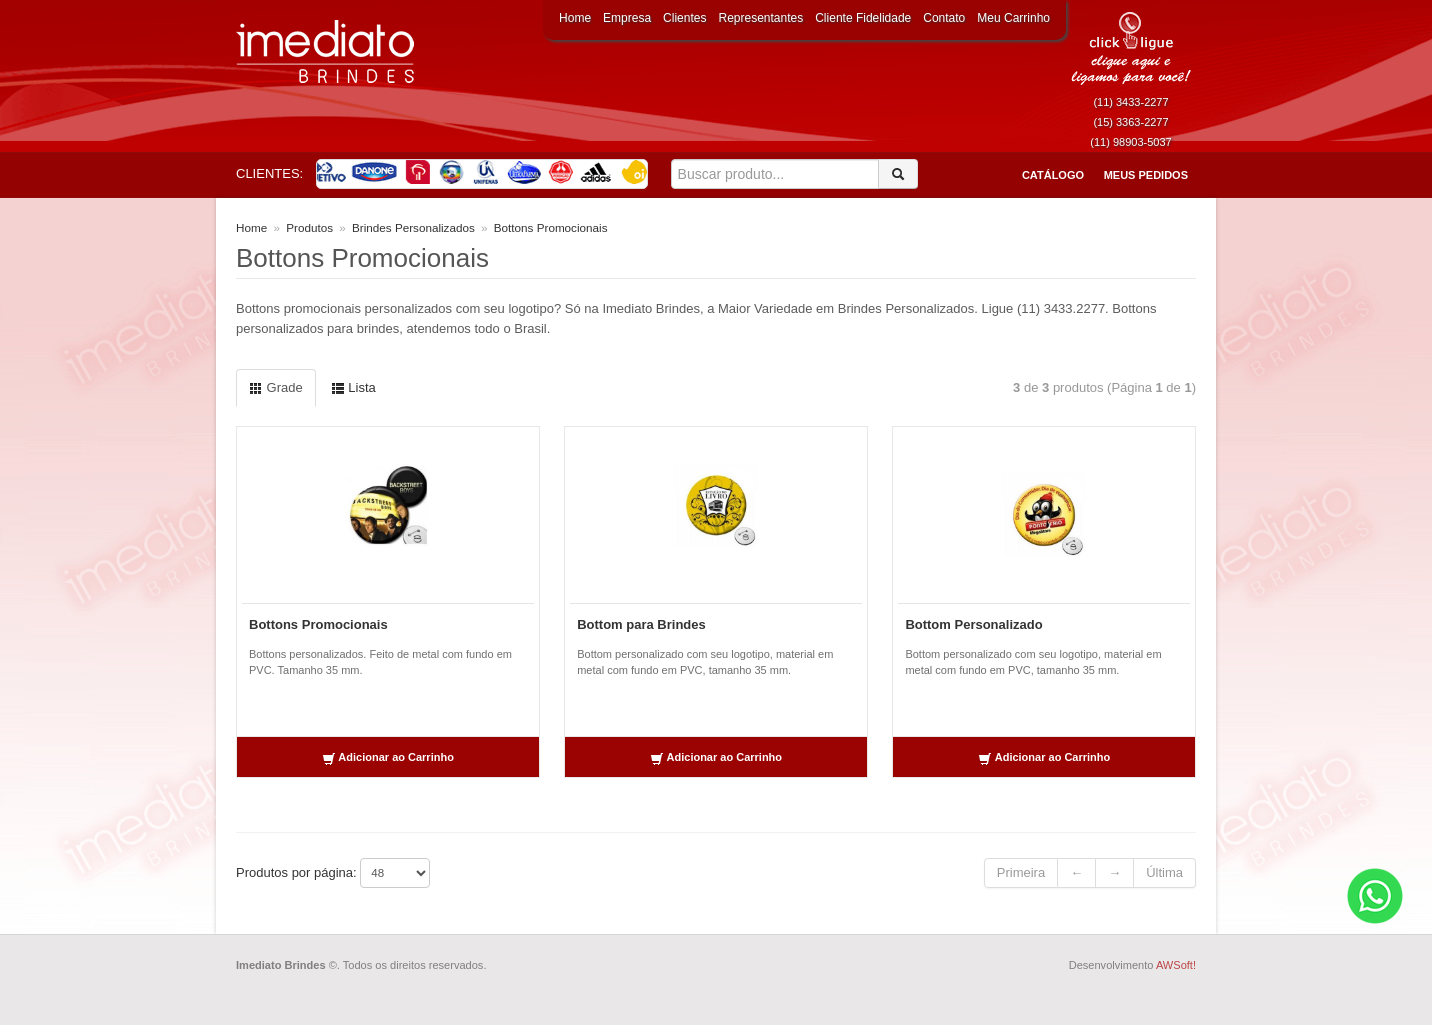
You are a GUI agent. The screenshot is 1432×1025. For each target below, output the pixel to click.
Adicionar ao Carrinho (388, 758)
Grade (276, 387)
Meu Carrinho (1013, 18)
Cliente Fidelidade (863, 18)
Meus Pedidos (1146, 175)
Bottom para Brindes (641, 624)
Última (1164, 872)
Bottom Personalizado (973, 624)
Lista (353, 387)
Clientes (684, 18)
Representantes (760, 18)
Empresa (627, 18)
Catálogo (1053, 175)
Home (575, 18)
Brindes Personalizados (413, 227)
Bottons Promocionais (318, 624)
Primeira (1021, 872)
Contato (944, 18)
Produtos (309, 227)
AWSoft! (1176, 965)
